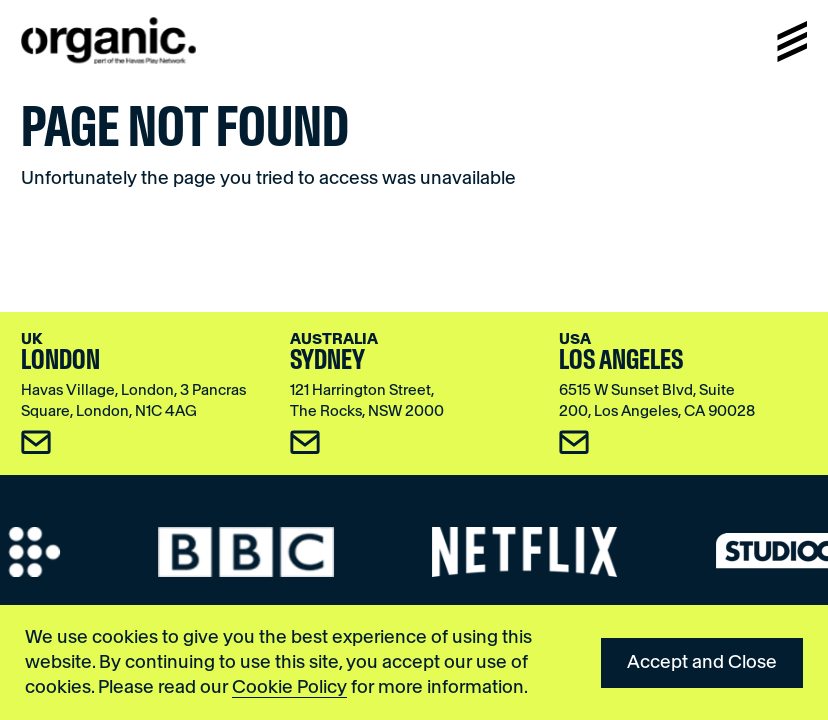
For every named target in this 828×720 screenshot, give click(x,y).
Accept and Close (702, 662)
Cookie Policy (289, 687)
